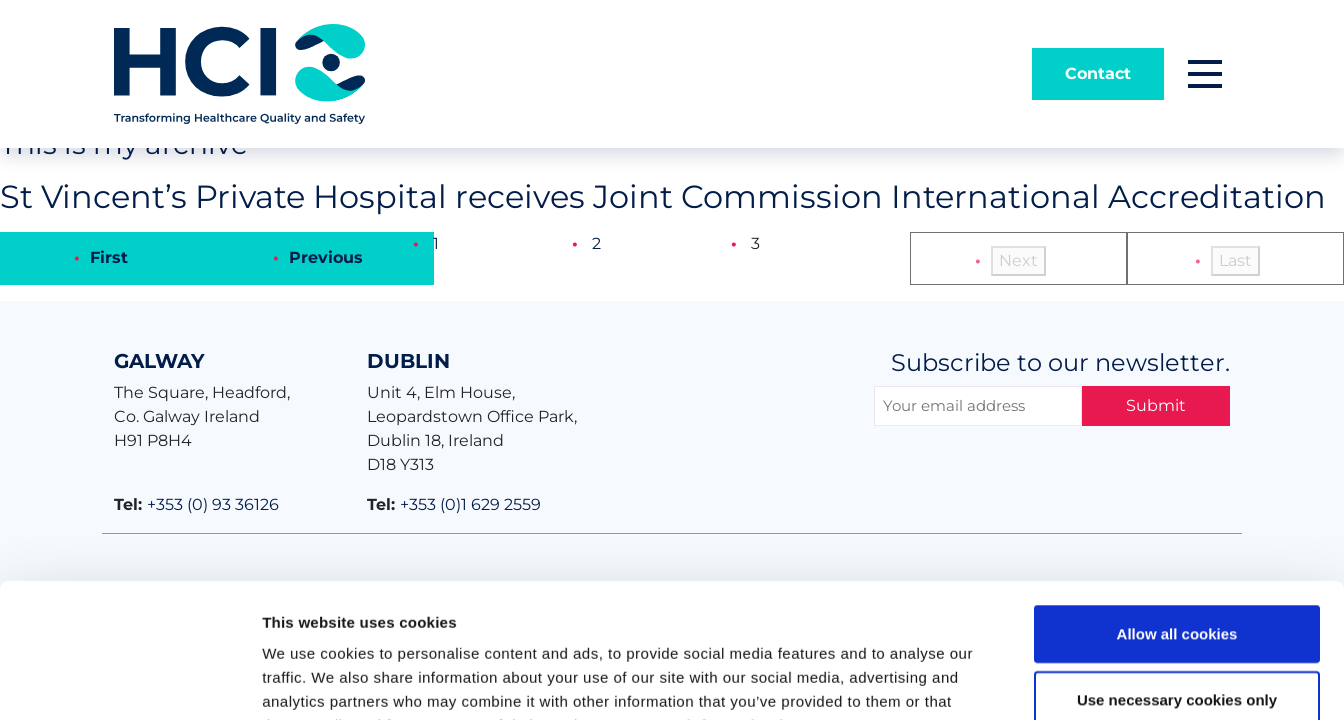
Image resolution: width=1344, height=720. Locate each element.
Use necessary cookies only (1177, 573)
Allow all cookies (1177, 507)
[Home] (239, 72)
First (109, 257)
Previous (326, 257)
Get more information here (712, 599)
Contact (1098, 73)
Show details (1049, 680)
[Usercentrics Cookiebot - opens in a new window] (129, 681)
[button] (1205, 74)
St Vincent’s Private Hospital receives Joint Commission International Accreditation (663, 196)
